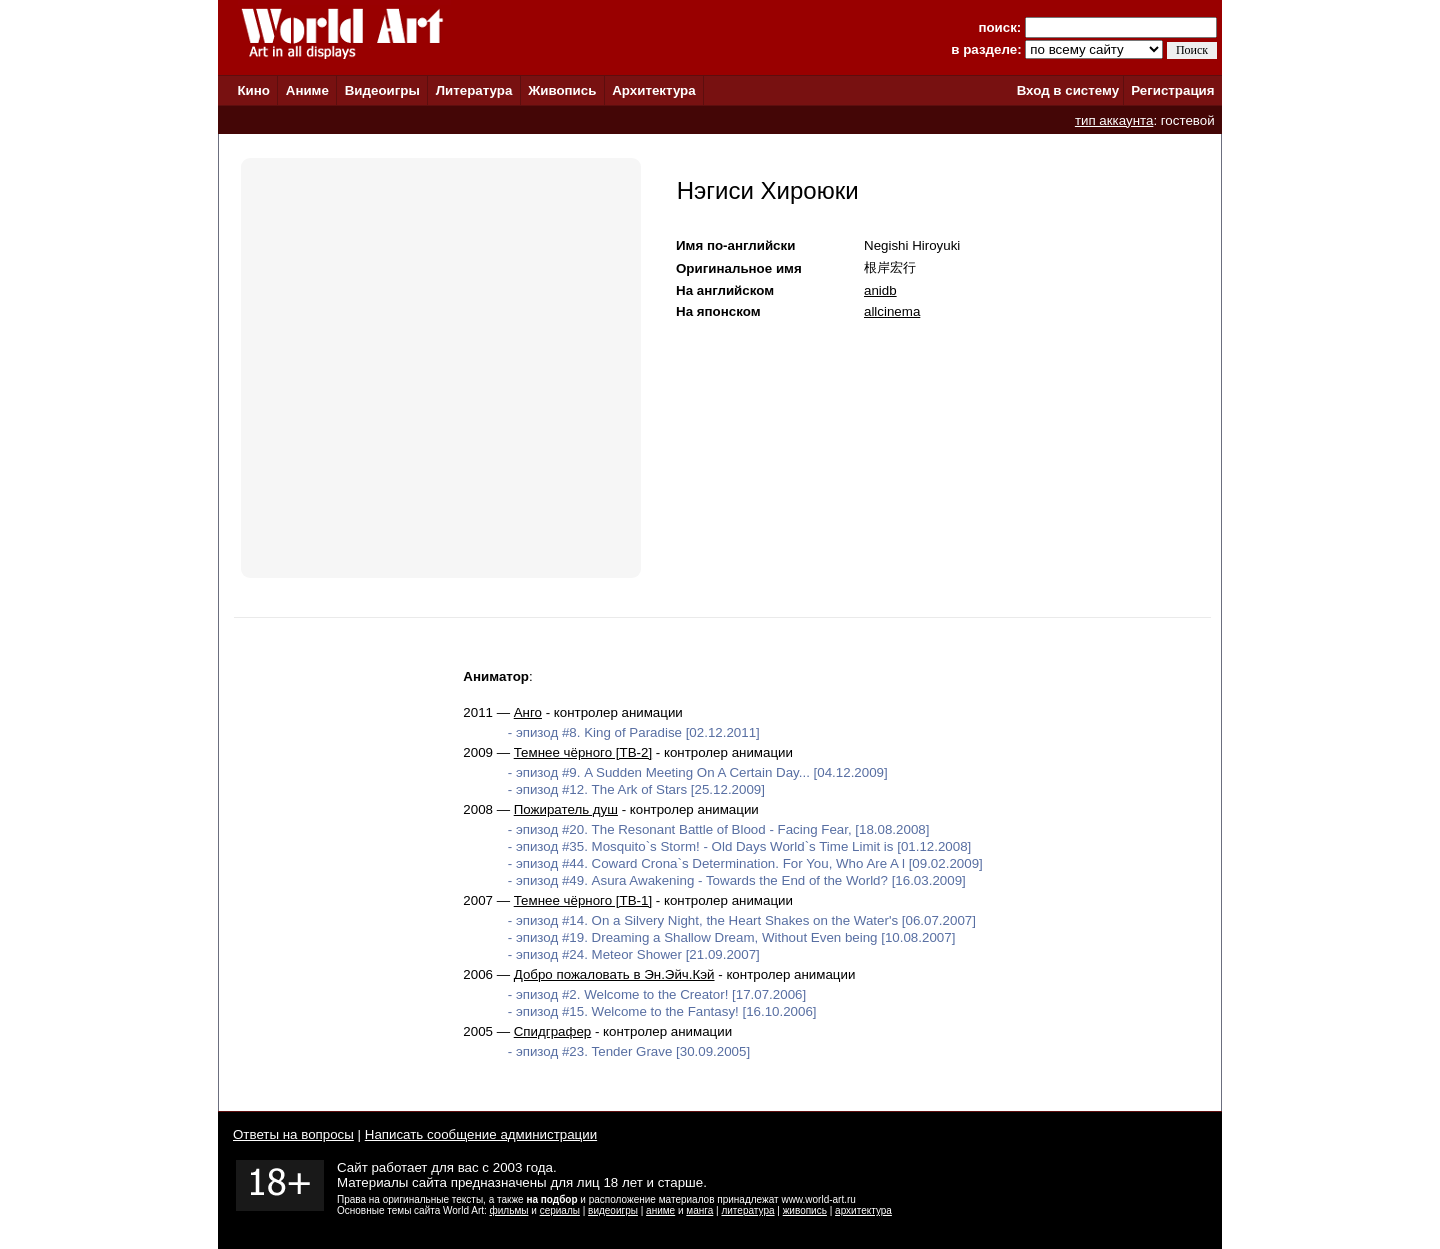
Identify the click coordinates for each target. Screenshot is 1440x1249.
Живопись (562, 90)
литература (747, 1210)
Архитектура (653, 90)
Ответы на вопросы (293, 1134)
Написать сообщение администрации (481, 1134)
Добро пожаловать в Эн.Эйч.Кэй (614, 974)
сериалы (560, 1210)
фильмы (509, 1210)
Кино (253, 90)
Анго (528, 712)
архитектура (863, 1210)
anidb (880, 290)
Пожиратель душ (566, 809)
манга (699, 1210)
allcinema (892, 311)
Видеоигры (382, 90)
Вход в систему (1068, 90)
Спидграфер (553, 1031)
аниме (660, 1210)
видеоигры (613, 1210)
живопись (805, 1210)
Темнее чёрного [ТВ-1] (583, 900)
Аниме (307, 90)
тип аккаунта (1114, 120)
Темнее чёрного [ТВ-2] (583, 752)
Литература (474, 90)
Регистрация (1172, 90)
